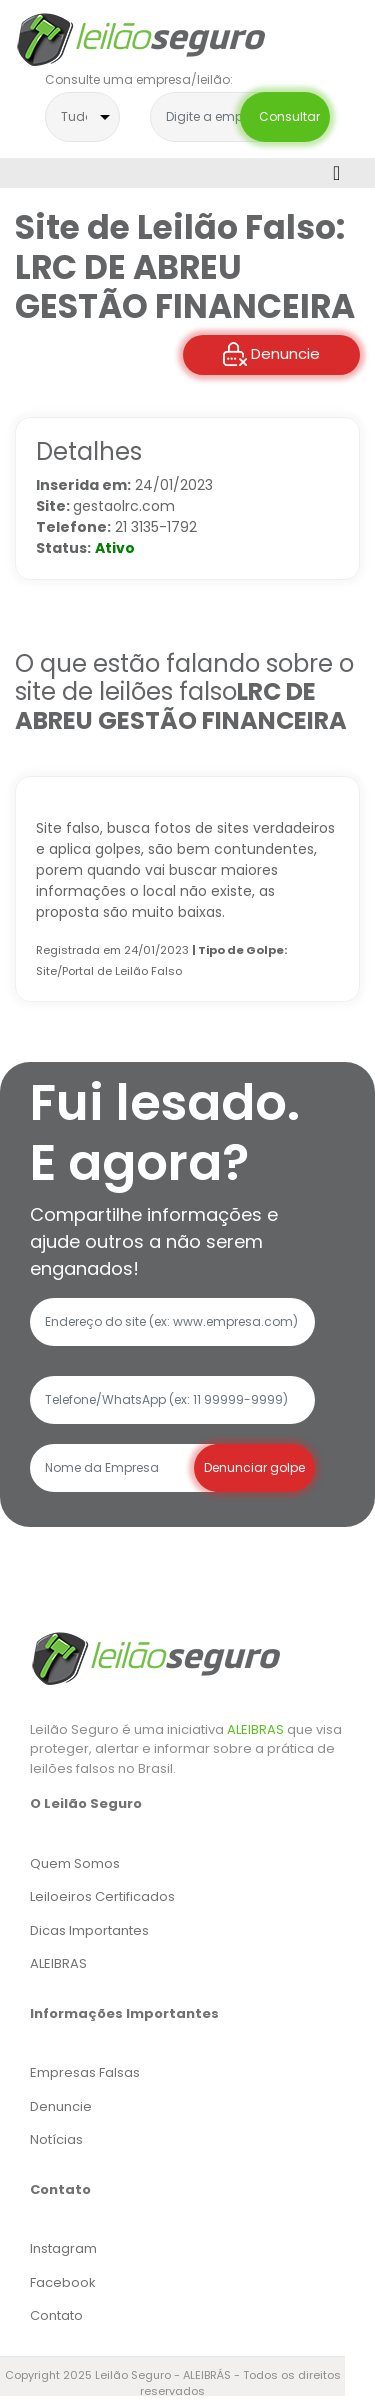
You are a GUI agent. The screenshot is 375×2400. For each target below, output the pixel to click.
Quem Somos (75, 1863)
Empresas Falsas (85, 2072)
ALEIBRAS (255, 1729)
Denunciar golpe (254, 1467)
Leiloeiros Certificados (102, 1896)
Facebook (63, 2282)
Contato (56, 2315)
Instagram (63, 2248)
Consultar (285, 116)
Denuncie (271, 354)
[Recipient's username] (122, 1468)
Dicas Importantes (89, 1930)
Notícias (56, 2139)
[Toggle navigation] (336, 173)
